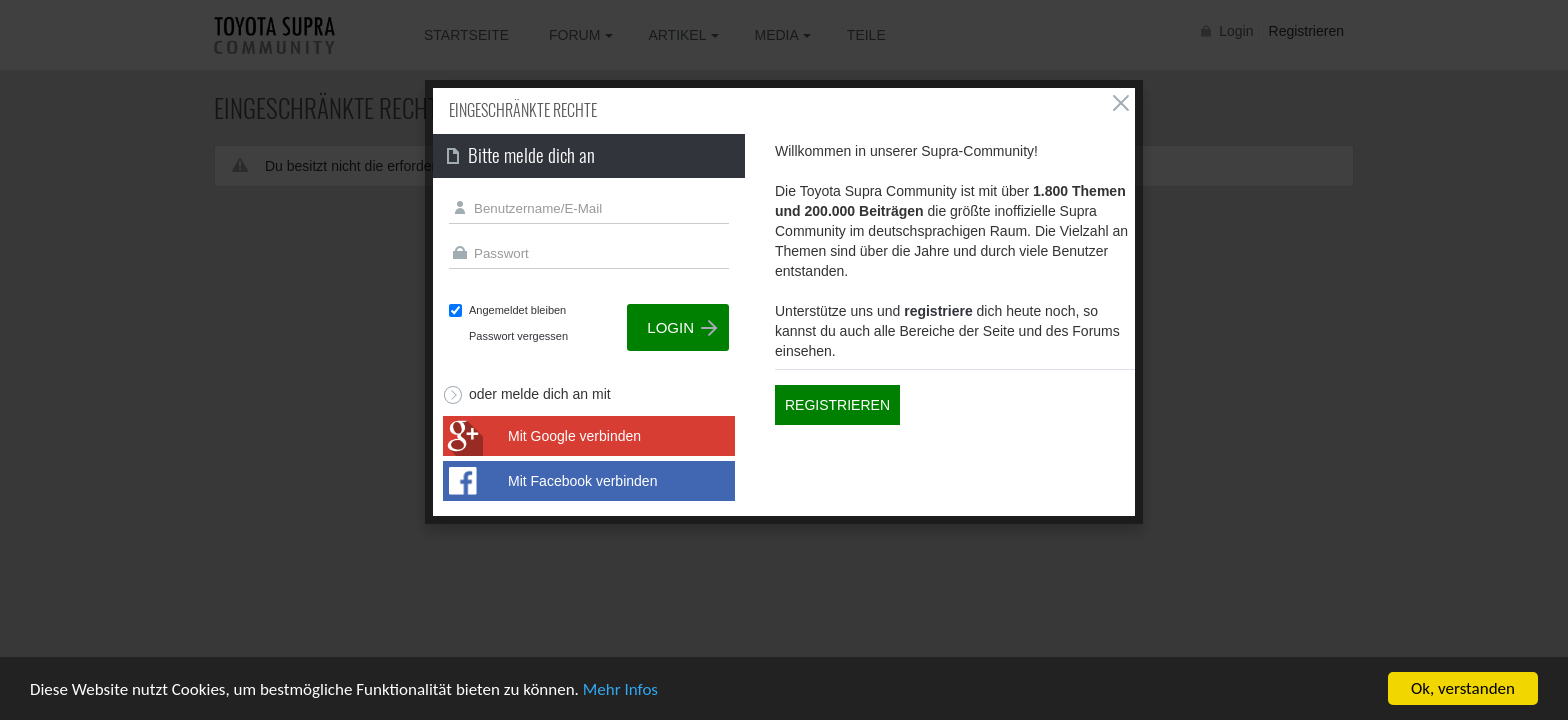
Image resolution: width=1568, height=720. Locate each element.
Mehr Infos (620, 690)
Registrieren (837, 405)
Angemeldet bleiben (517, 310)
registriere (938, 311)
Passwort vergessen (518, 336)
